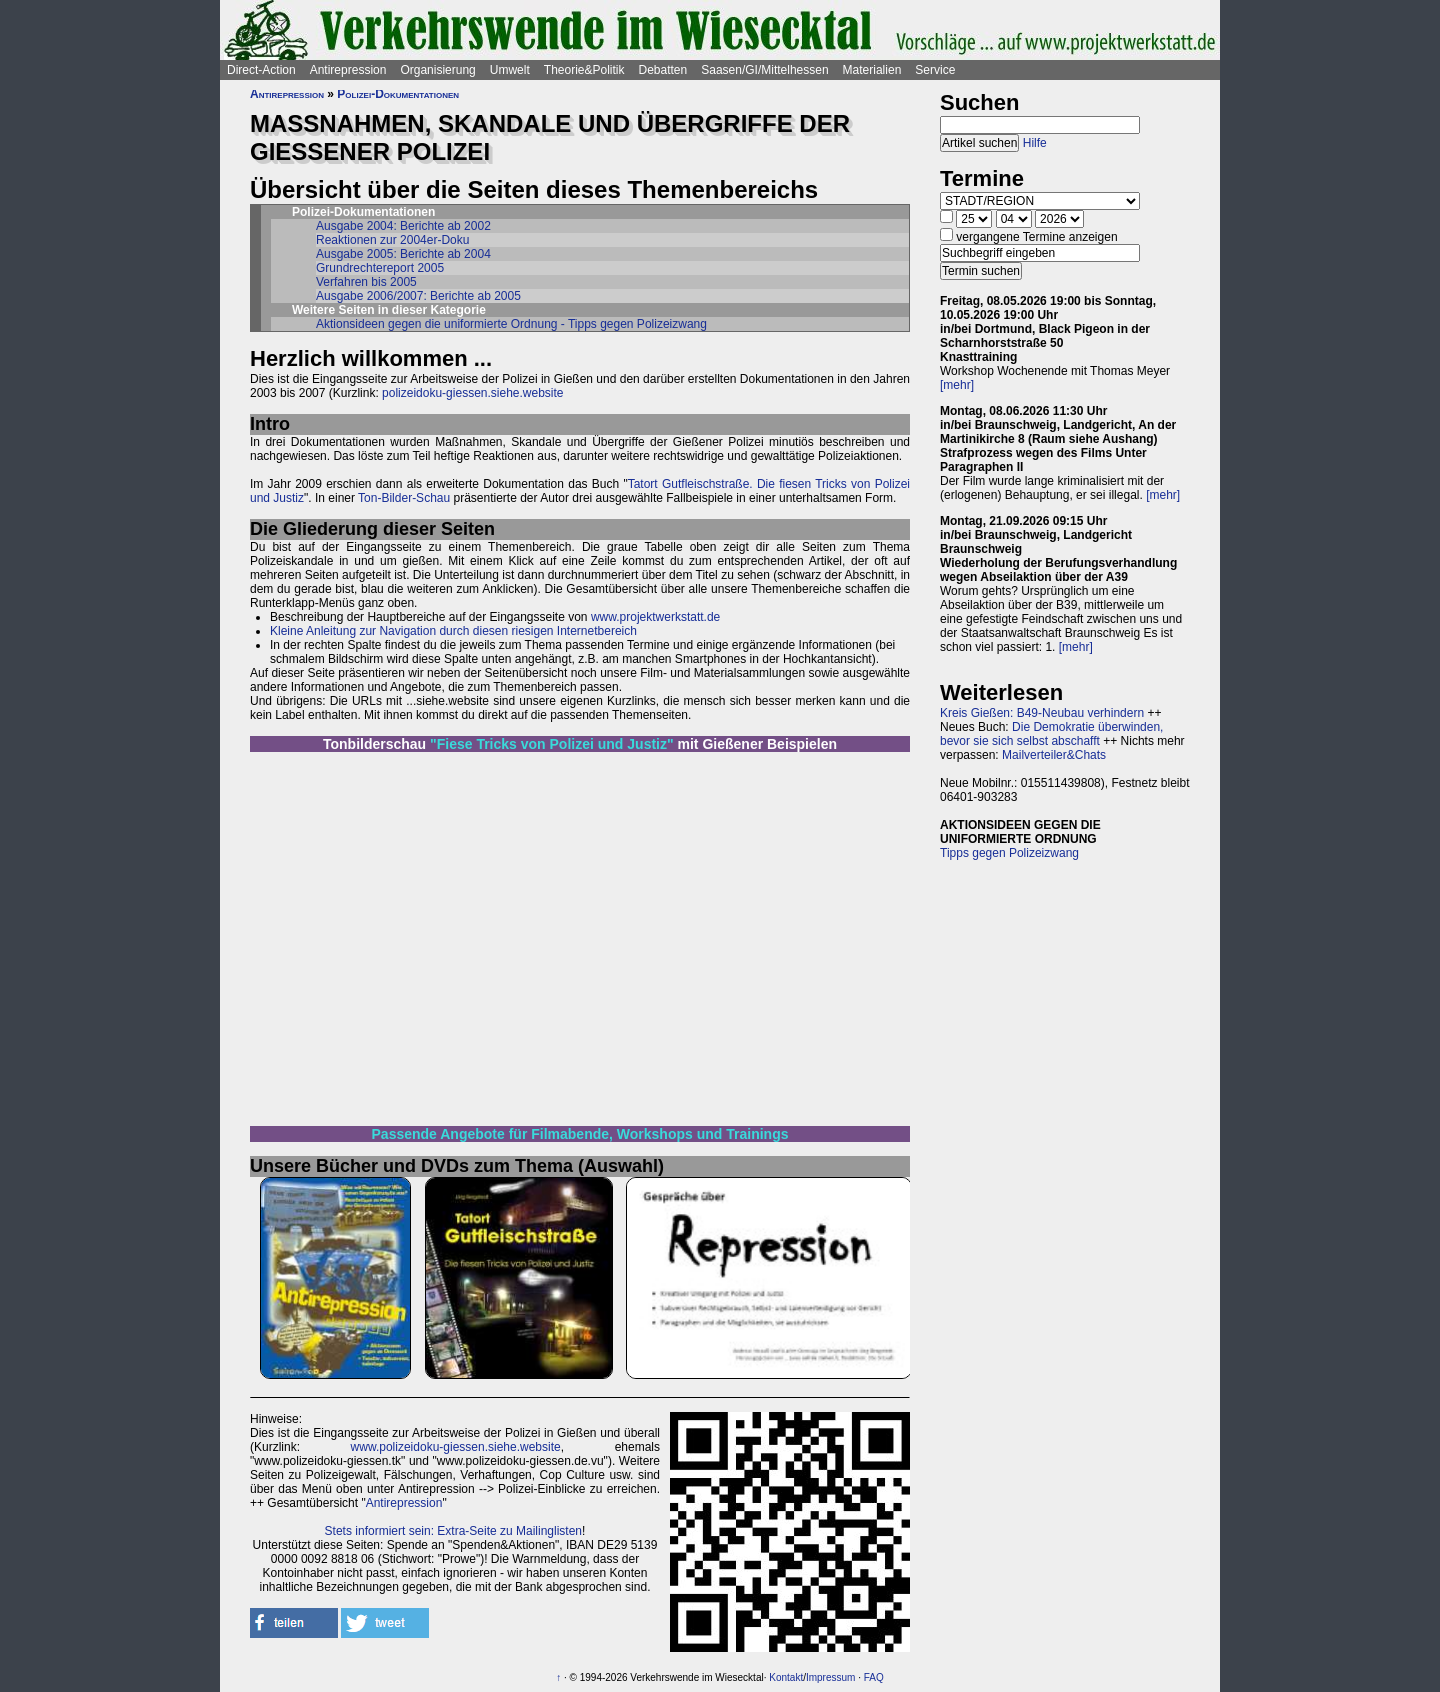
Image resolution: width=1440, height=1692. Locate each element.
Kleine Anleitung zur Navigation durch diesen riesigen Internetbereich (453, 631)
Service (935, 70)
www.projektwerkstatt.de (655, 617)
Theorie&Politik (584, 70)
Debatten (663, 70)
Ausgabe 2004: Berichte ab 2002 (403, 226)
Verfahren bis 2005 (366, 282)
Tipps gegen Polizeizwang (1009, 853)
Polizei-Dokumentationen (398, 94)
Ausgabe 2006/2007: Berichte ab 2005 (418, 296)
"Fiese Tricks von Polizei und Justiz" (552, 744)
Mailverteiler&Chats (1054, 755)
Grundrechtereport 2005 (380, 268)
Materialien (872, 70)
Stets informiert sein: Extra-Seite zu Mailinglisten (453, 1531)
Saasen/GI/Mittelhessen (764, 70)
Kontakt (786, 1677)
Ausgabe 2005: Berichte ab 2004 (403, 254)
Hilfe (1035, 143)
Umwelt (510, 70)
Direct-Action (261, 70)
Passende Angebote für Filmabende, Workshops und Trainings (580, 1134)
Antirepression (348, 70)
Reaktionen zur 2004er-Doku (392, 240)
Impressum (830, 1677)
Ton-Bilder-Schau (402, 498)
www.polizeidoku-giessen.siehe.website (456, 1447)
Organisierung (437, 70)
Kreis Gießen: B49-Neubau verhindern (1042, 713)
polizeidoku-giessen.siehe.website (472, 393)
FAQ (874, 1677)
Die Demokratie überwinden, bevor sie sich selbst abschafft (1051, 734)
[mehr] (957, 385)
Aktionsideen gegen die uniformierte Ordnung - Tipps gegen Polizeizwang (511, 324)
